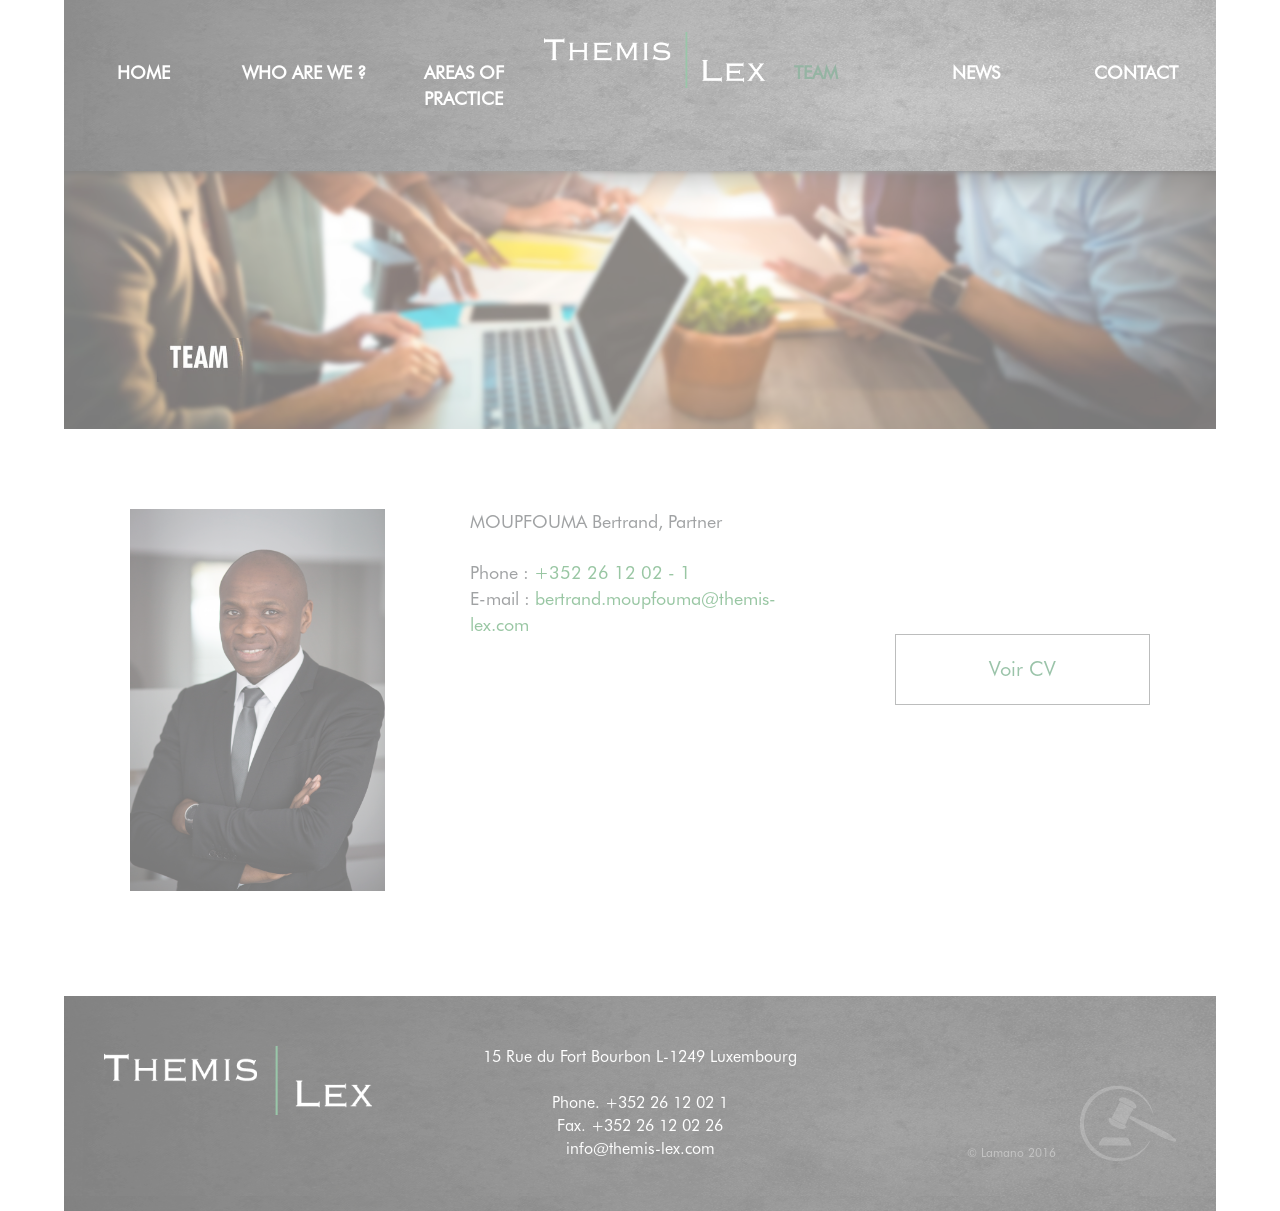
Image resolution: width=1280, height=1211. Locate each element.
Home (143, 72)
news (976, 72)
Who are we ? (304, 72)
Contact (1136, 72)
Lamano (1002, 1152)
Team (816, 72)
